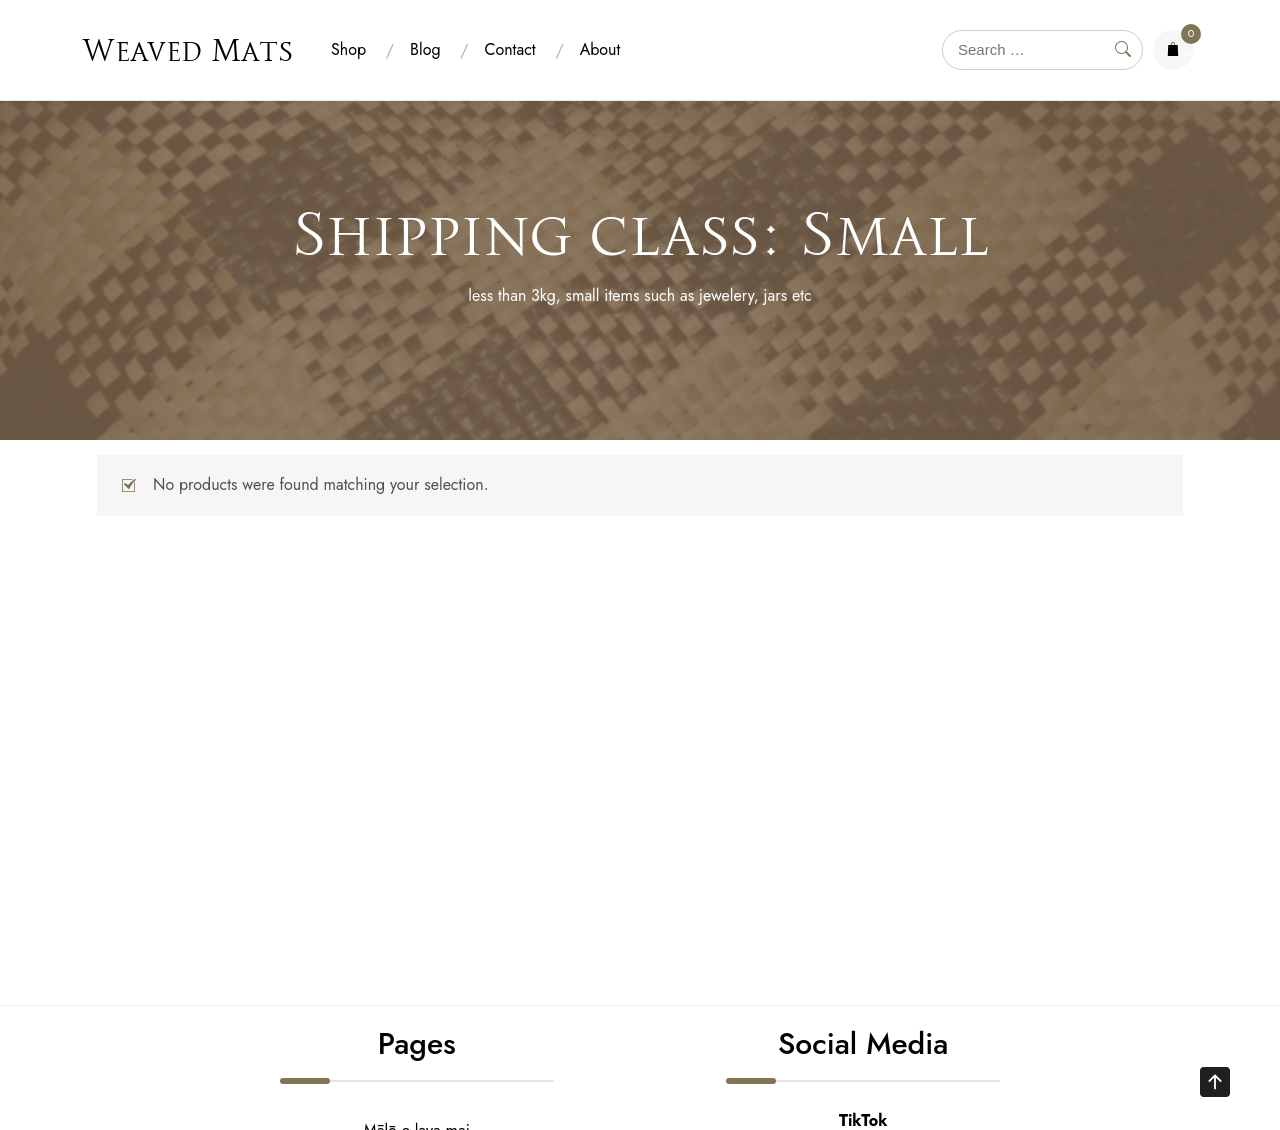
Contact (510, 49)
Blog (425, 49)
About (600, 49)
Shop (348, 49)
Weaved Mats (187, 50)
